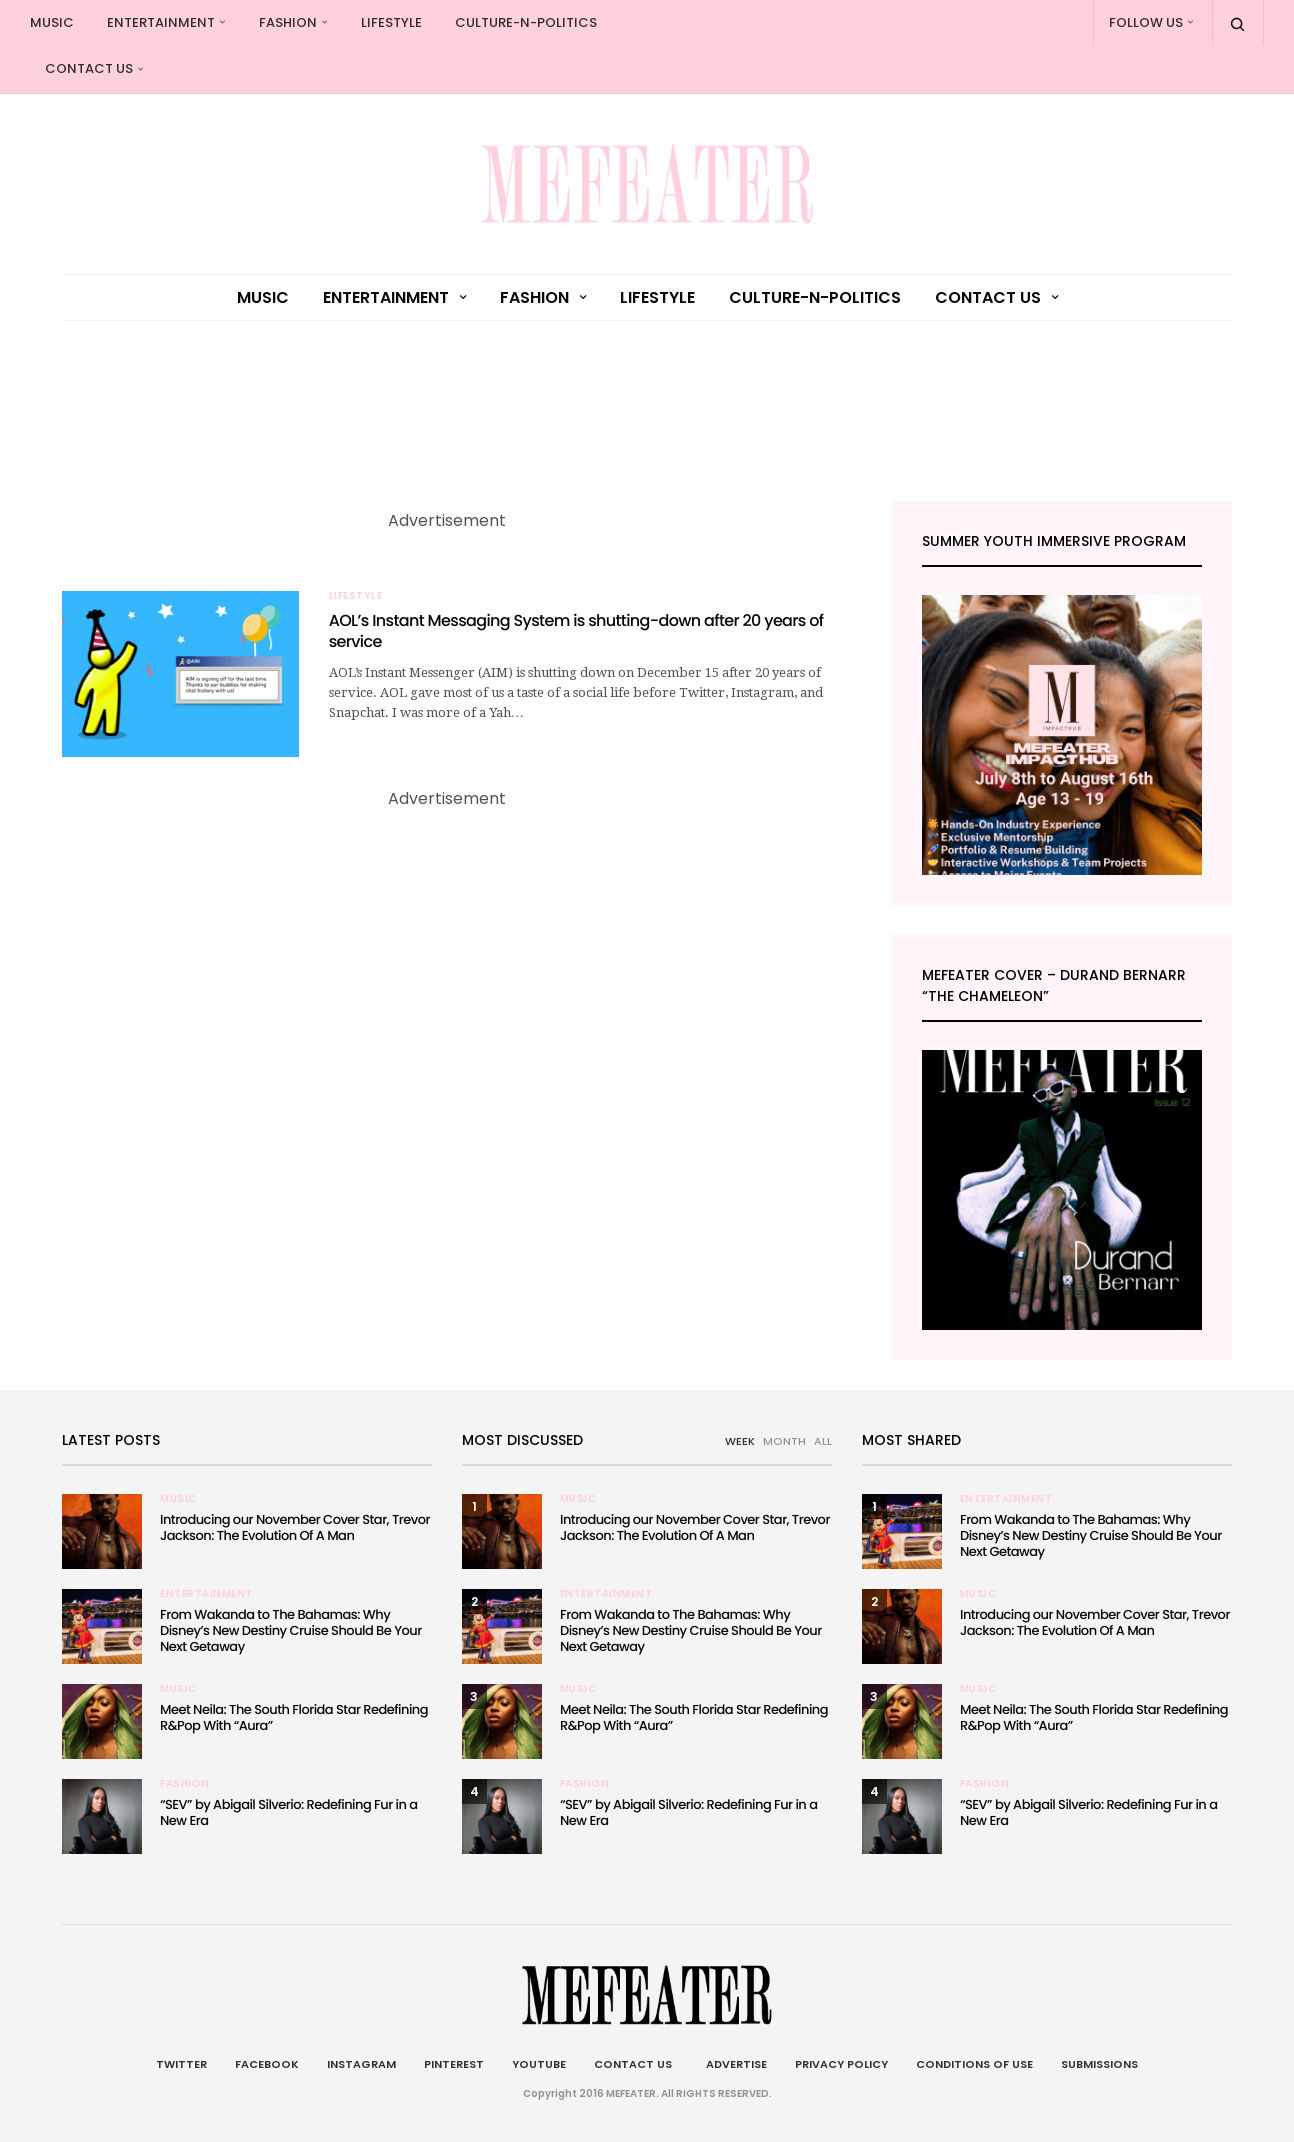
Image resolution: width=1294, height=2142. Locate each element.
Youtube (539, 2064)
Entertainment (161, 22)
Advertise (733, 2064)
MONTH (784, 1441)
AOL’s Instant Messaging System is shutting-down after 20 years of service (576, 631)
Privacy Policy (841, 2064)
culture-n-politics (526, 22)
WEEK (740, 1441)
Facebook (267, 2064)
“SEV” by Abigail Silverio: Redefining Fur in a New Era (288, 1812)
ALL (823, 1441)
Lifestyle (391, 22)
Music (52, 22)
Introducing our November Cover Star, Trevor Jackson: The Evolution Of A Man (295, 1527)
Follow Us (1146, 22)
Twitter (181, 2064)
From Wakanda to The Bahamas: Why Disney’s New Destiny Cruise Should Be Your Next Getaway (291, 1630)
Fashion (288, 22)
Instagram (361, 2064)
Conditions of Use (974, 2064)
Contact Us (89, 68)
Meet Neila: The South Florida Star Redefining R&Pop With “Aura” (294, 1717)
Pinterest (454, 2064)
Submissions (1099, 2064)
